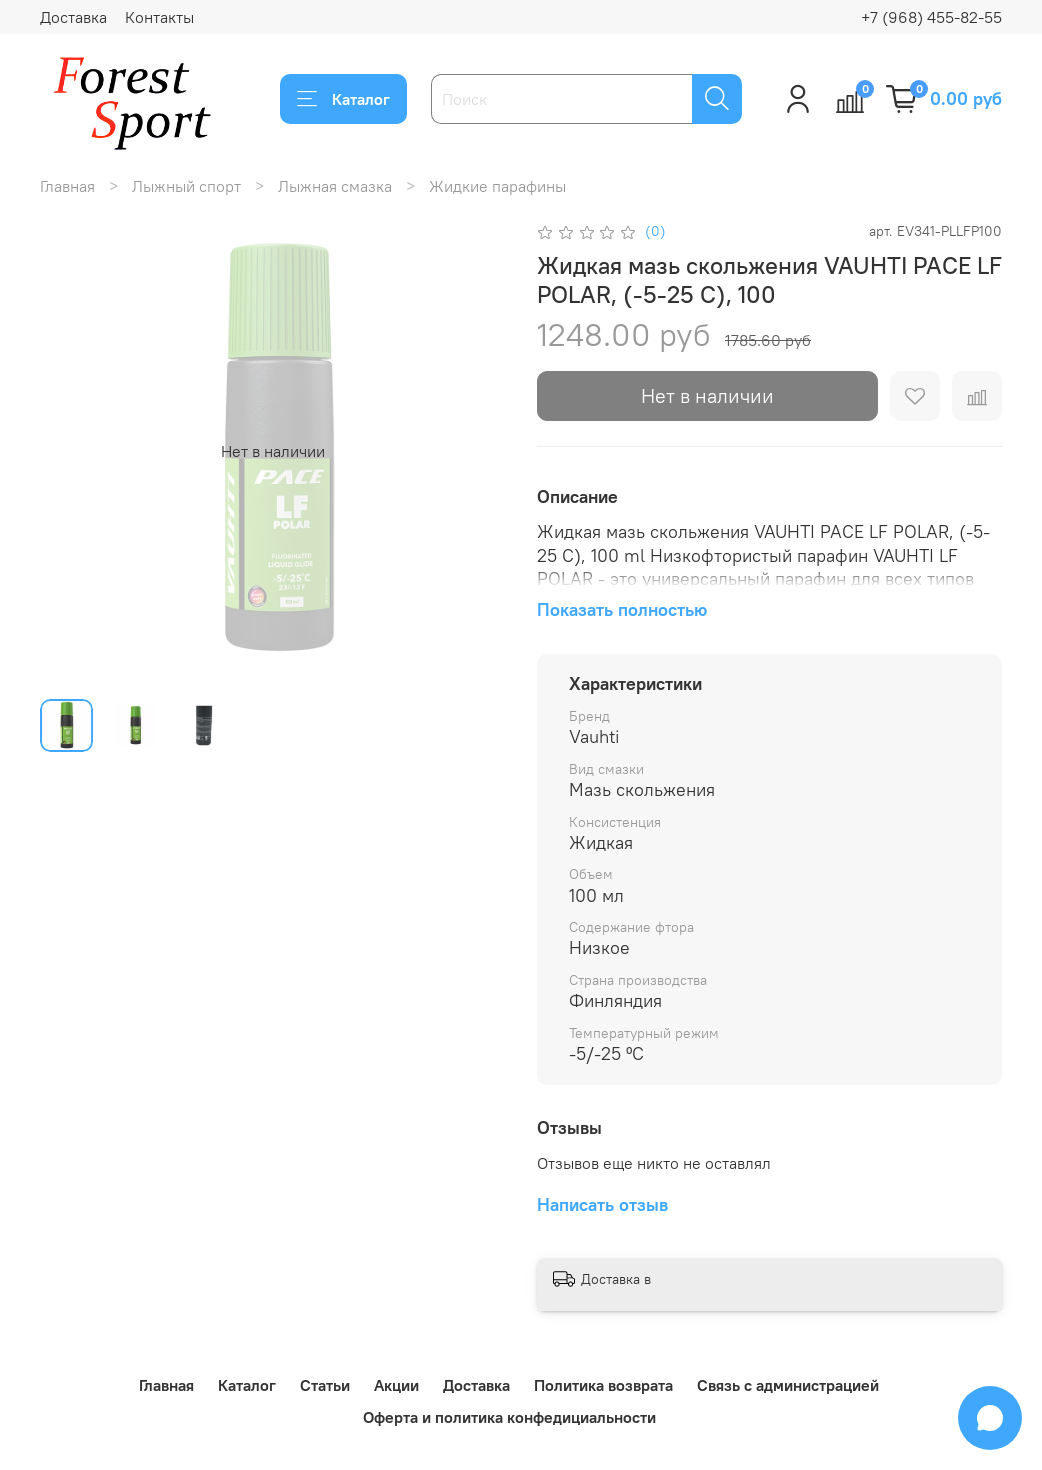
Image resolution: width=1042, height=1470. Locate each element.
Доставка (73, 17)
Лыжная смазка (335, 186)
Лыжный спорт (186, 186)
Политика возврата (603, 1385)
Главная (67, 186)
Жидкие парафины (497, 186)
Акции (396, 1385)
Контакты (159, 17)
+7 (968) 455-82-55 (931, 17)
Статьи (325, 1385)
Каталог (343, 99)
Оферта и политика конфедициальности (509, 1417)
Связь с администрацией (788, 1385)
